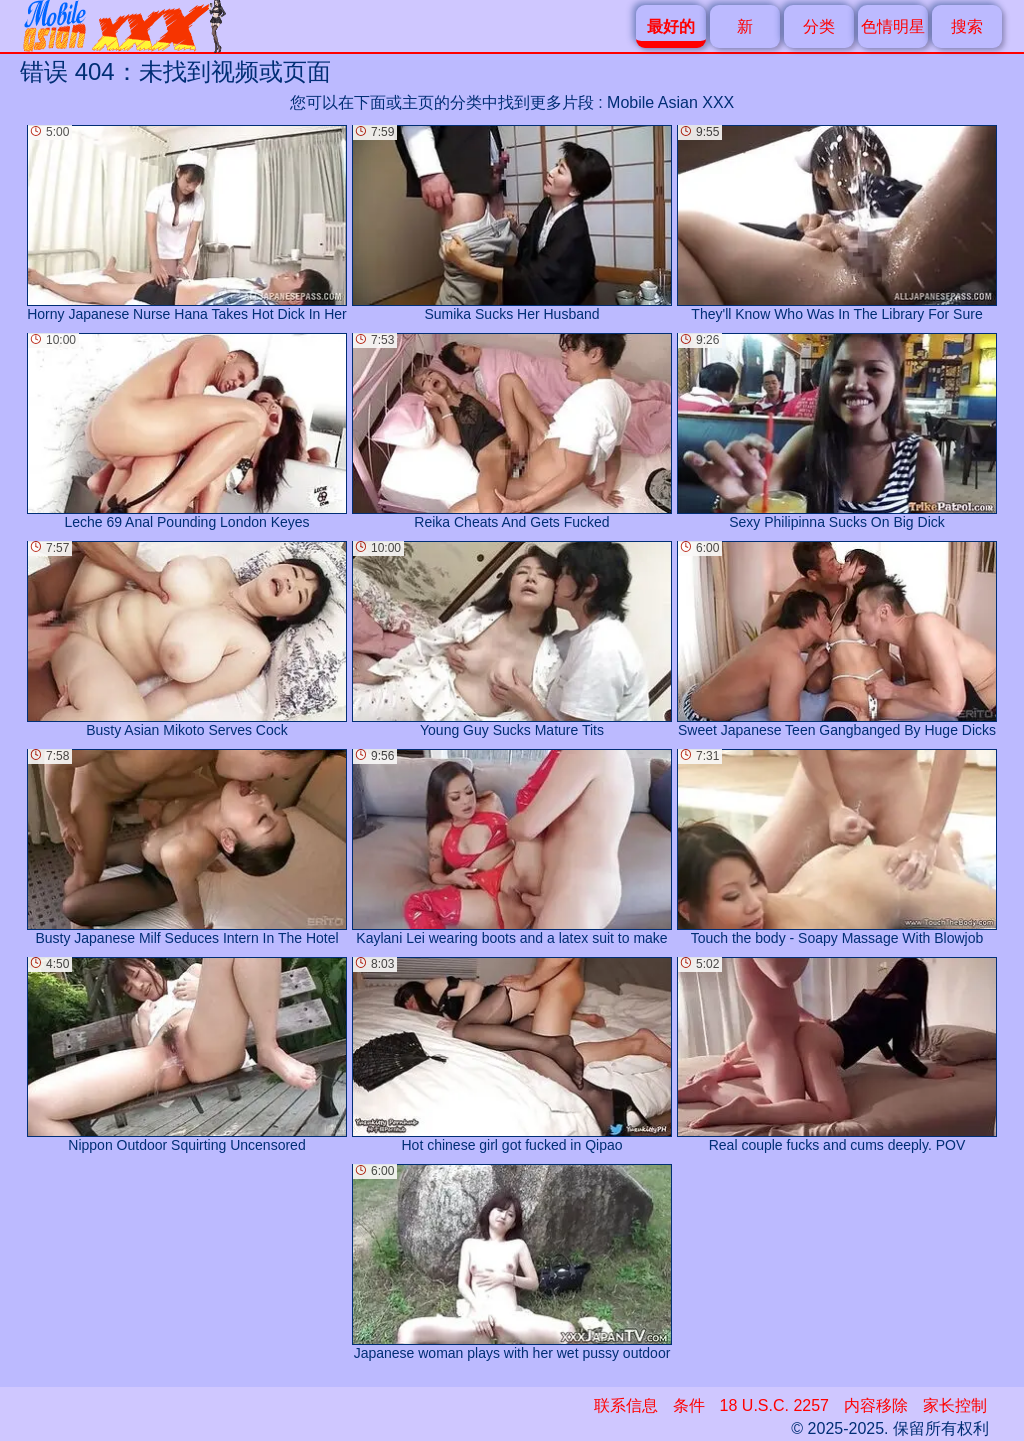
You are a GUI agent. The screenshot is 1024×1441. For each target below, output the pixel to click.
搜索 (967, 26)
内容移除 (876, 1405)
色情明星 (893, 26)
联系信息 (626, 1405)
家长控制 (955, 1405)
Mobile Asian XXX (670, 102)
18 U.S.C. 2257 (774, 1405)
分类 (819, 26)
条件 (689, 1405)
